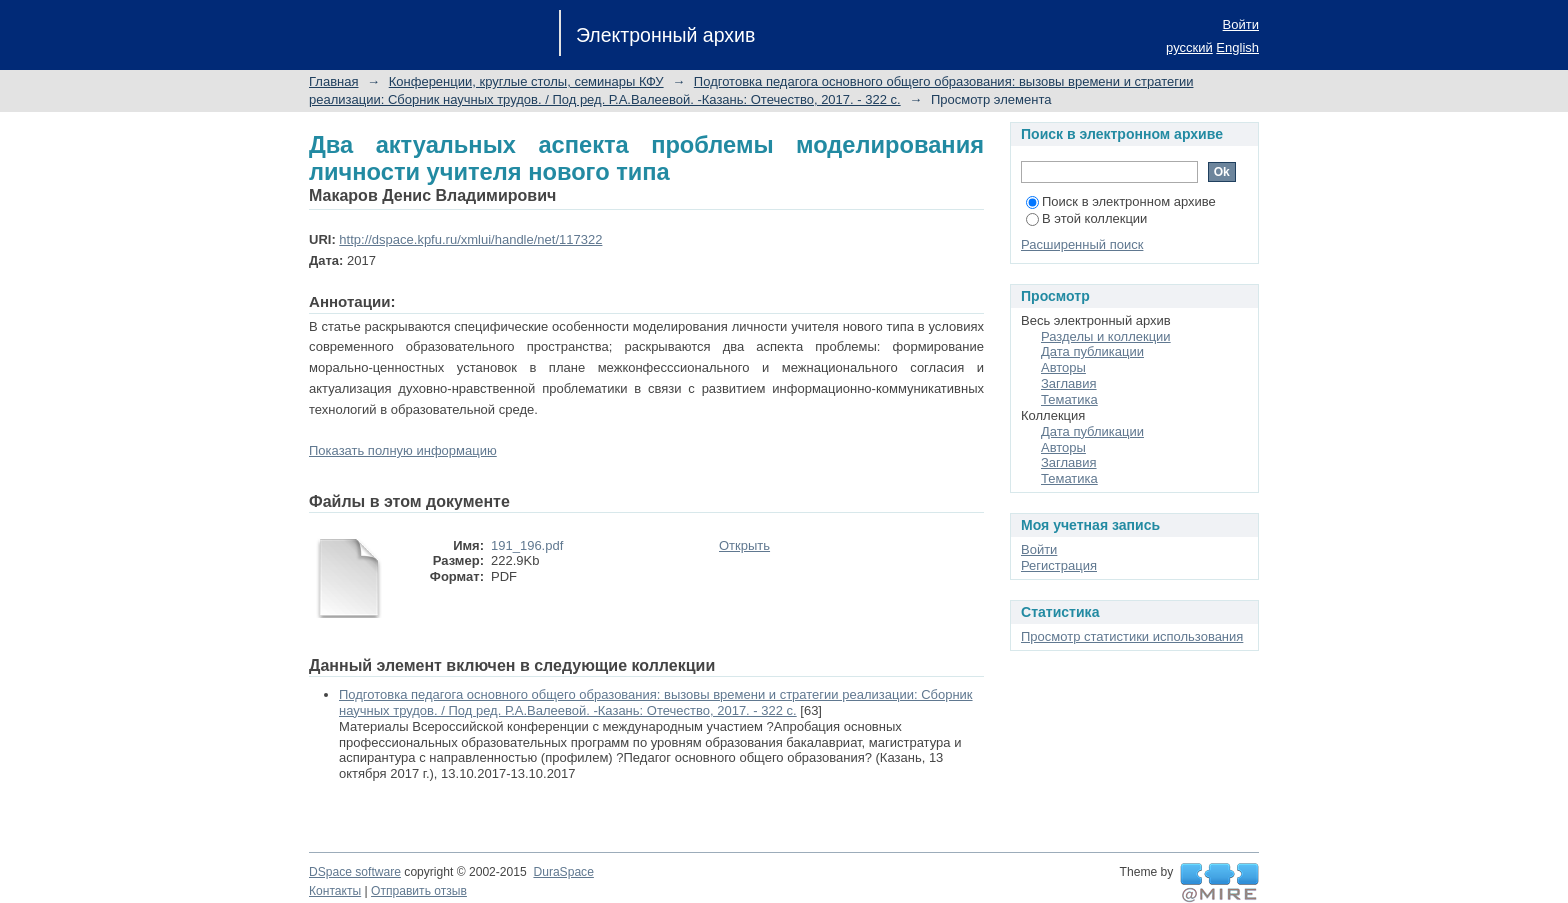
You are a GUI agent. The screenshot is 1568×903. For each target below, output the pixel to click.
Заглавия (1069, 383)
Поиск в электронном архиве (1121, 201)
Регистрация (1059, 565)
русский (1189, 47)
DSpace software (355, 872)
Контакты (335, 891)
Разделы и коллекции (1106, 336)
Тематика (1069, 399)
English (1237, 47)
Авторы (1063, 367)
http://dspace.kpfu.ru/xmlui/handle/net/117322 (470, 239)
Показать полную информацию (403, 450)
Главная (333, 81)
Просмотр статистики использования (1132, 636)
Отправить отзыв (419, 891)
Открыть (744, 545)
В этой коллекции (1086, 218)
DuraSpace (563, 872)
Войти (1241, 24)
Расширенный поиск (1082, 244)
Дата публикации (1092, 351)
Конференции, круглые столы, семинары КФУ (526, 81)
